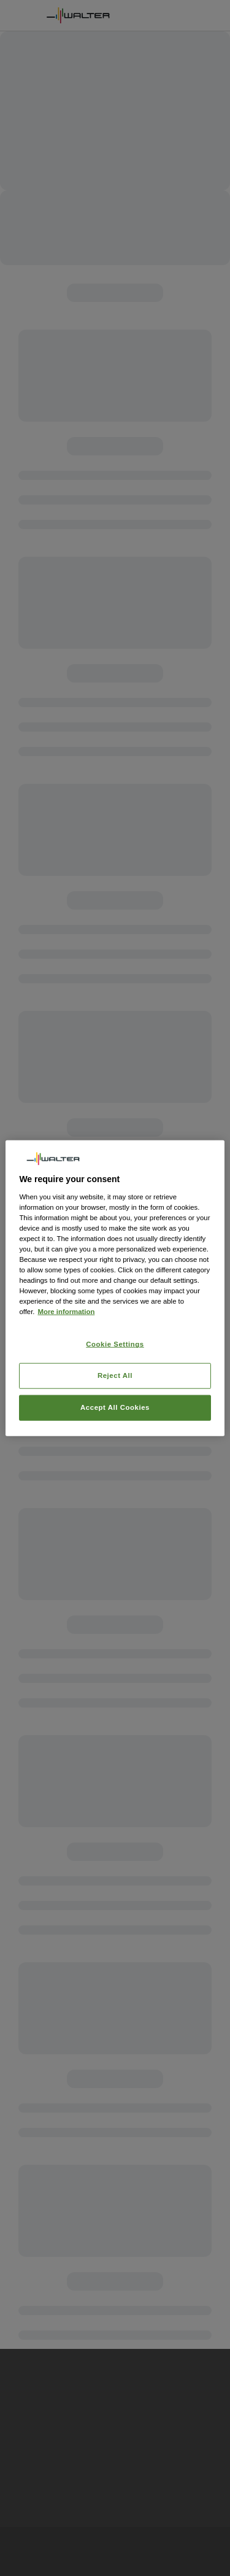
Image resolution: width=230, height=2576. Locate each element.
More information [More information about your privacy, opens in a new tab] (65, 1311)
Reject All (115, 1375)
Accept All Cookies (115, 1407)
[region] (115, 1288)
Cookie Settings (115, 1344)
